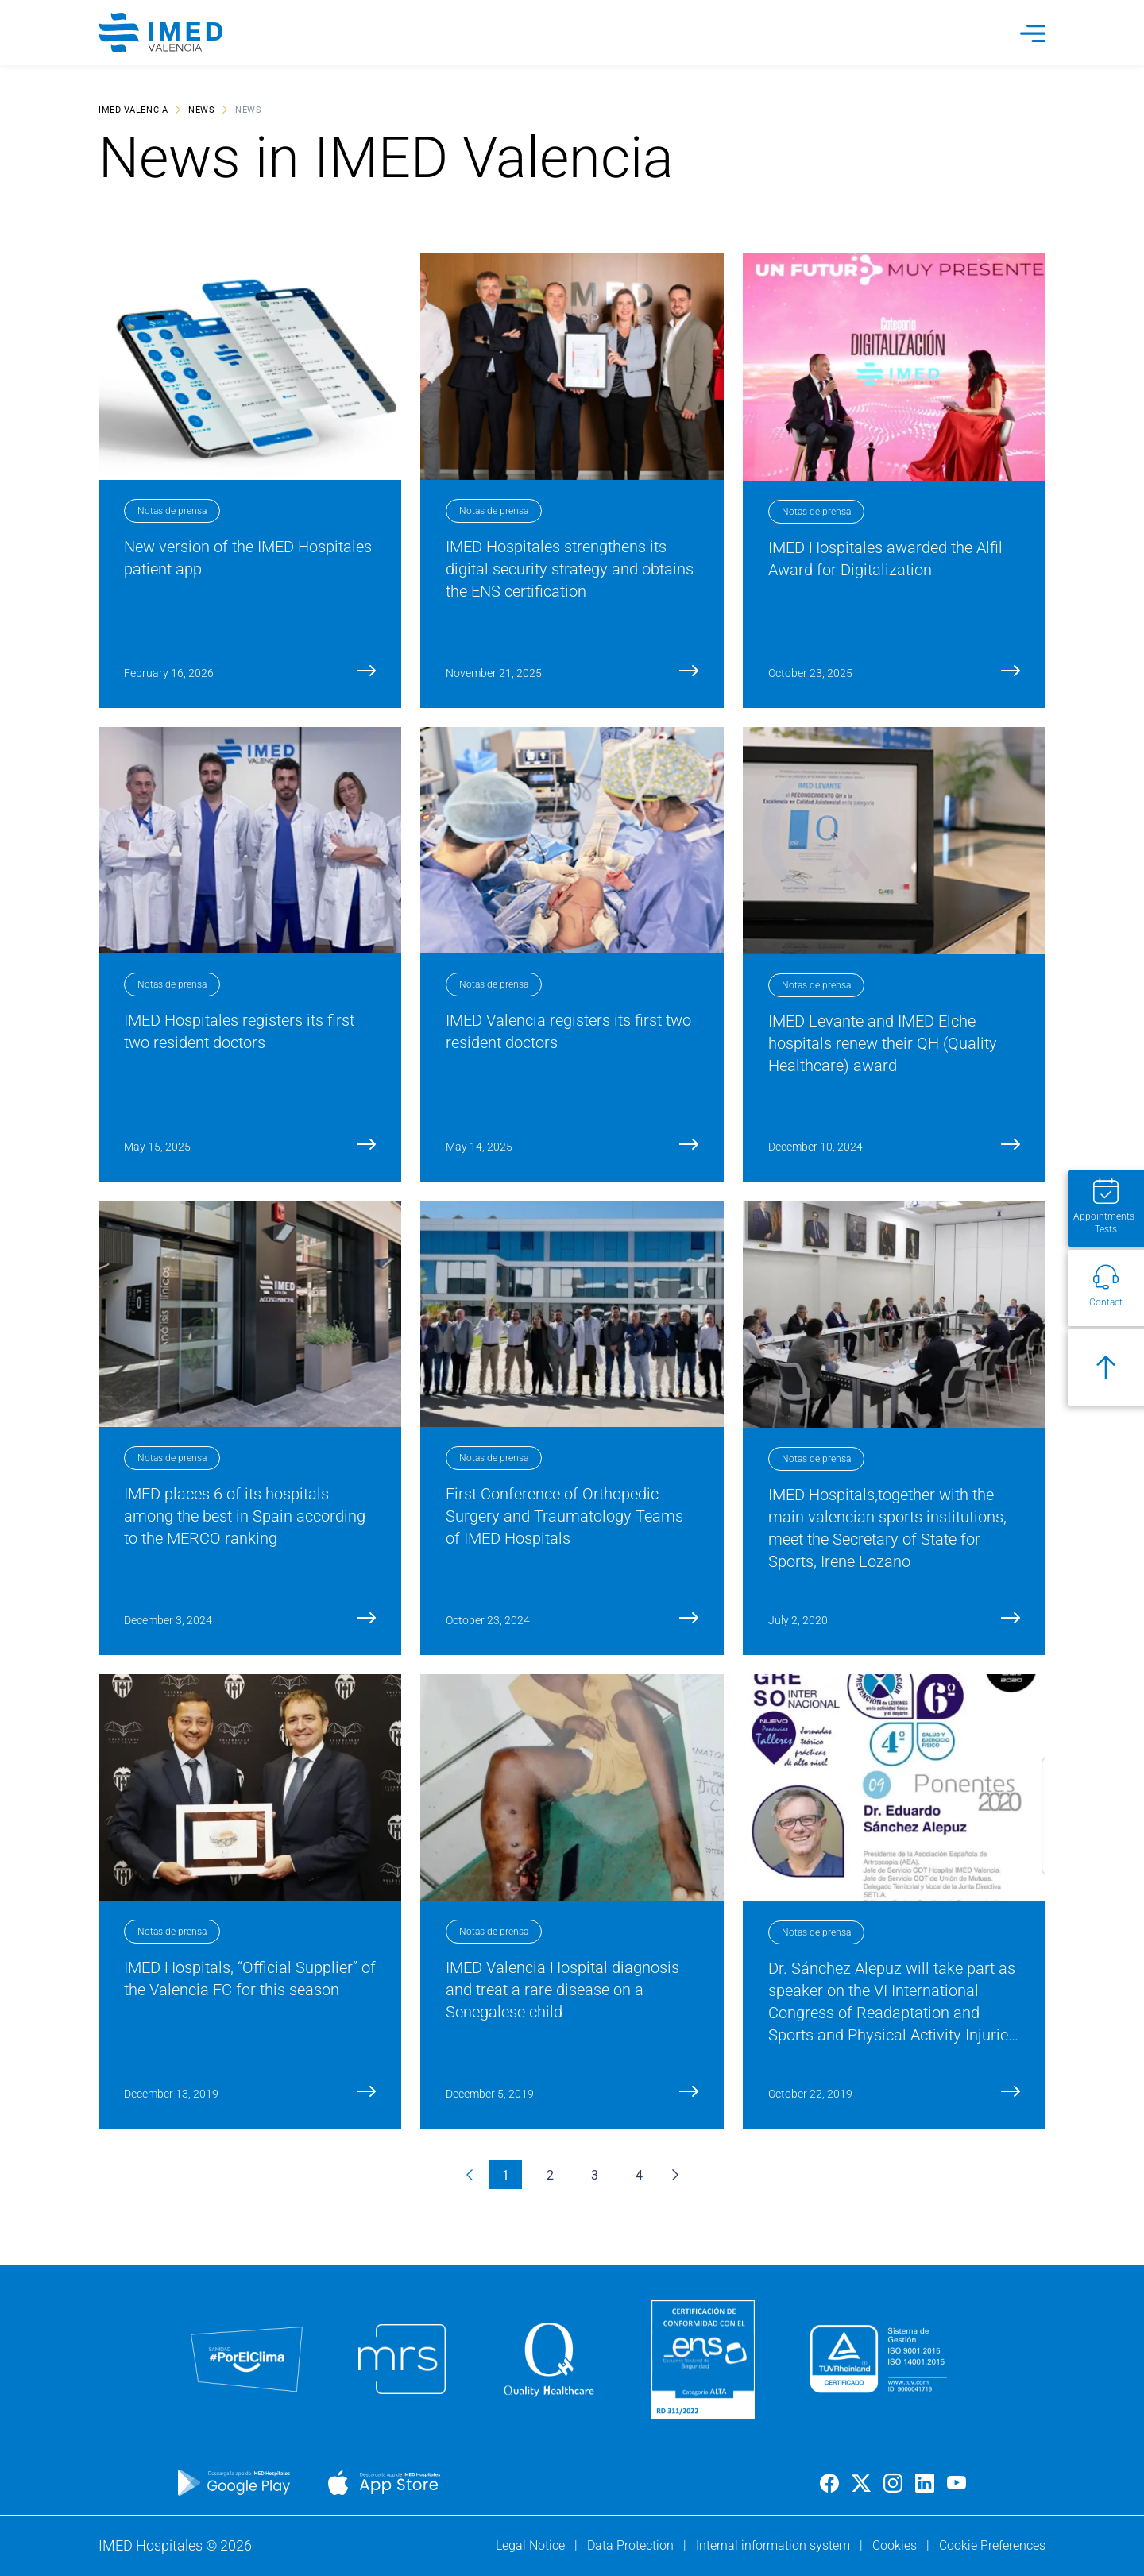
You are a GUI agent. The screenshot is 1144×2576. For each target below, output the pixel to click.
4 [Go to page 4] (639, 2174)
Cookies (896, 2545)
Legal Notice (532, 2545)
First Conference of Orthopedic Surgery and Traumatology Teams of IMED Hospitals (564, 1516)
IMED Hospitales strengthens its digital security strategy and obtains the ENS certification (570, 569)
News (201, 109)
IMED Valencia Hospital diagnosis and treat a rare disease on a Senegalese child (562, 1989)
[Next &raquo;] (675, 2174)
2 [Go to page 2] (550, 2174)
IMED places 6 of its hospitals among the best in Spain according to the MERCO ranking (244, 1516)
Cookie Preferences (992, 2545)
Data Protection (632, 2545)
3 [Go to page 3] (594, 2174)
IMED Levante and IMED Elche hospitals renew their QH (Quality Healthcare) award (882, 1043)
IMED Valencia (133, 109)
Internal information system (774, 2545)
